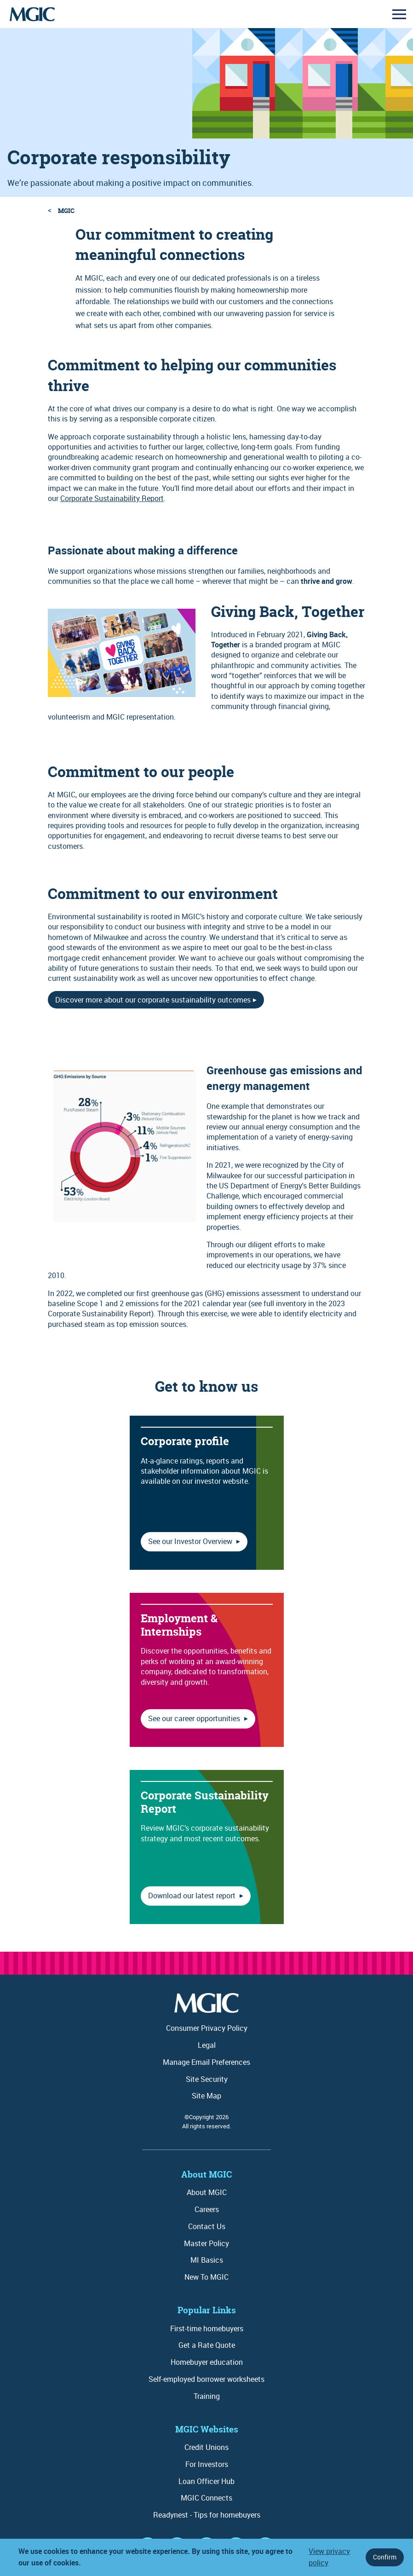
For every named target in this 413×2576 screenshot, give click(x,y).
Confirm (384, 2557)
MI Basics (206, 2260)
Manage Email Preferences (206, 2062)
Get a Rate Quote (206, 2345)
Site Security (207, 2079)
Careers (207, 2209)
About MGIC (207, 2192)
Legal (207, 2045)
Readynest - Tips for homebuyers (206, 2515)
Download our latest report (192, 1895)
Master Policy (206, 2243)
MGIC (66, 210)
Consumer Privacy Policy (206, 2028)
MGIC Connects (206, 2498)
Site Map (206, 2096)
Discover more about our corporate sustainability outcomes (153, 1000)
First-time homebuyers (206, 2328)
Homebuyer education (207, 2362)
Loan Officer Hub (206, 2481)
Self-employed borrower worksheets (206, 2379)
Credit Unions (206, 2447)
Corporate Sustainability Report (112, 498)
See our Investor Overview (191, 1541)
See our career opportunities (195, 1718)
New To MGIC (206, 2277)
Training (207, 2396)
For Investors (206, 2464)
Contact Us (206, 2226)
